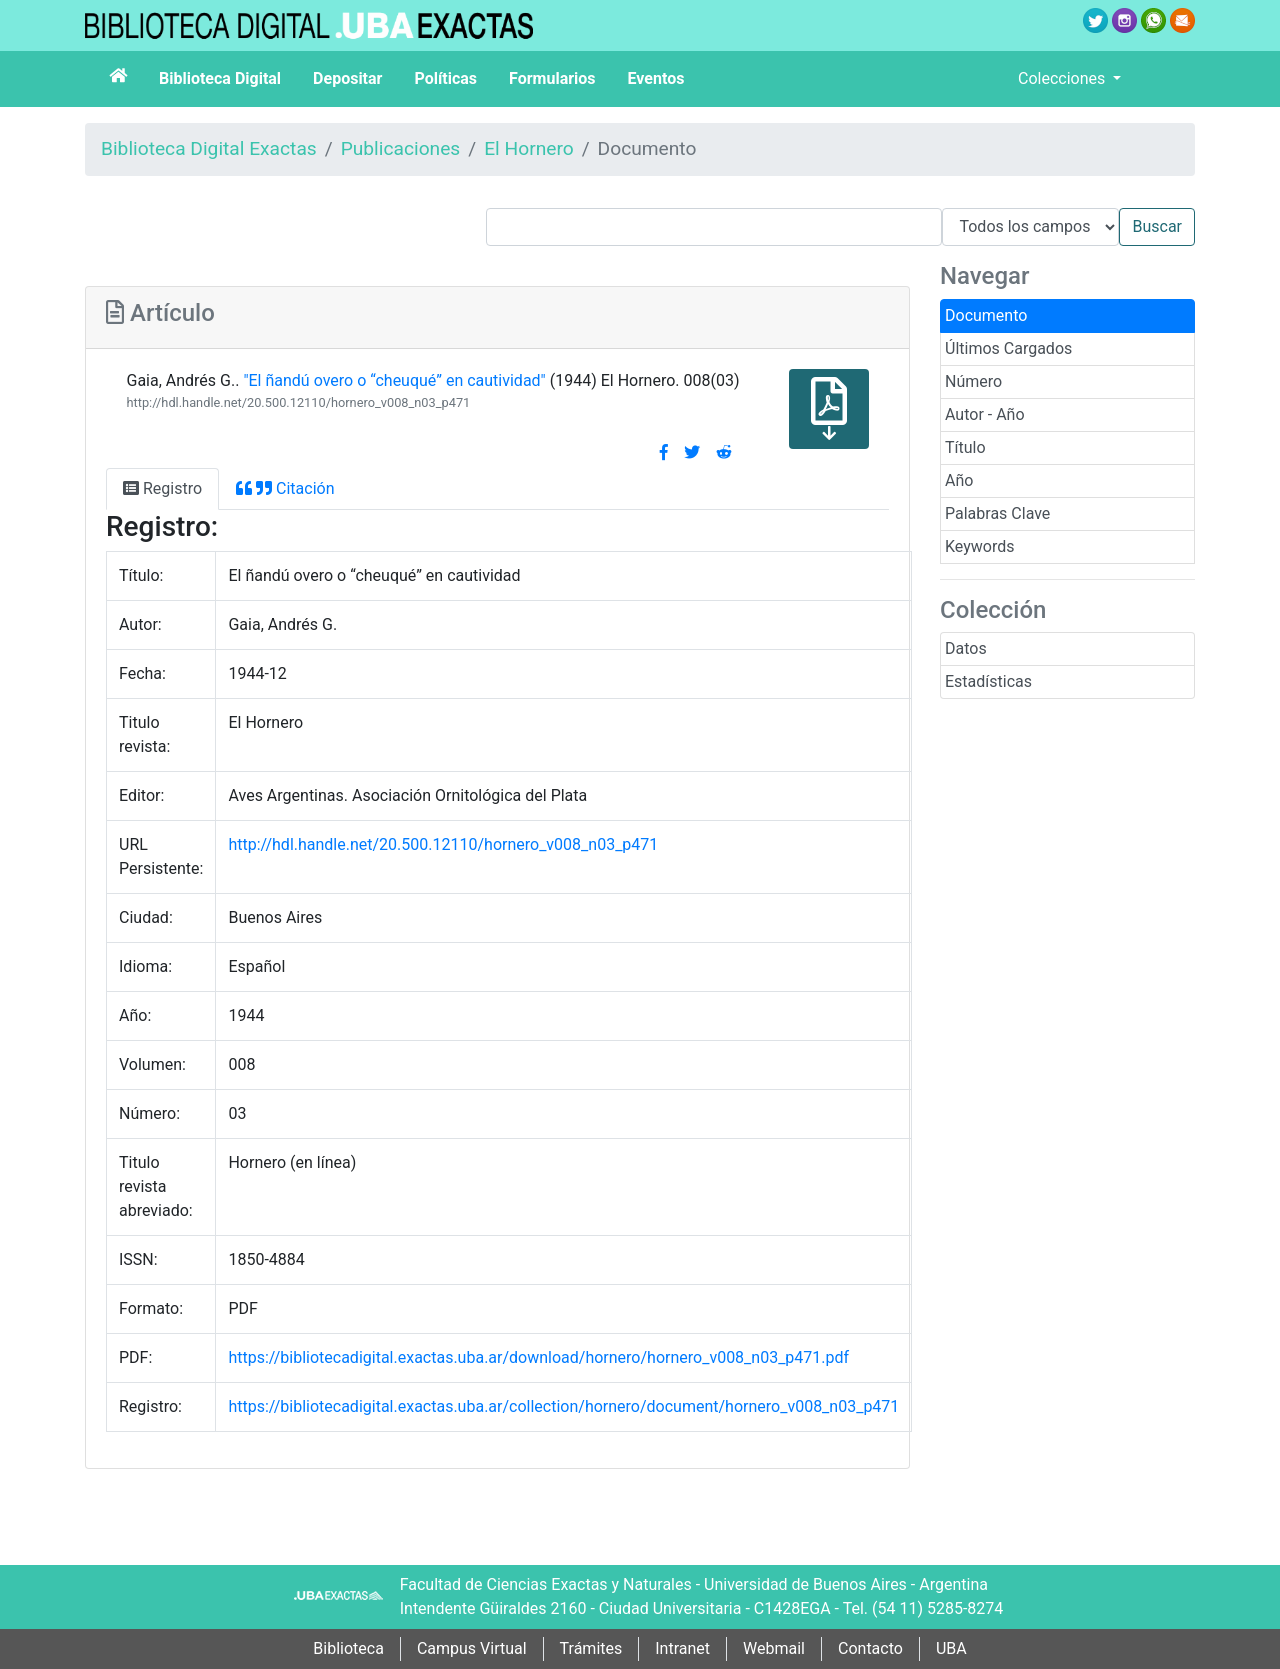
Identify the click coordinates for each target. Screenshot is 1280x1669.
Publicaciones (401, 148)
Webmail (774, 1648)
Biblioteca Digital (220, 78)
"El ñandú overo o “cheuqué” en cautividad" (394, 380)
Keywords (980, 546)
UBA (951, 1648)
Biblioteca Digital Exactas (209, 148)
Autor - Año (985, 414)
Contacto (870, 1648)
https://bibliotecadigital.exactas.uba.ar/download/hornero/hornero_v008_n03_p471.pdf (538, 1357)
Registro (162, 488)
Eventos (656, 78)
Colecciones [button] (1063, 78)
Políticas (445, 78)
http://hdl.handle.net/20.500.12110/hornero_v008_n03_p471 (298, 402)
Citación (285, 488)
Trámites (591, 1648)
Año (959, 480)
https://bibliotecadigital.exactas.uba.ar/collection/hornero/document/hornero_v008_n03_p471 (563, 1406)
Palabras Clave (997, 513)
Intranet (682, 1648)
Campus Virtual (472, 1648)
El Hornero (529, 148)
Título (965, 447)
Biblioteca (348, 1648)
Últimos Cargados (1008, 348)
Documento (986, 315)
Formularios (552, 78)
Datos (966, 648)
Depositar (347, 78)
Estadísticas (988, 681)
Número (973, 381)
